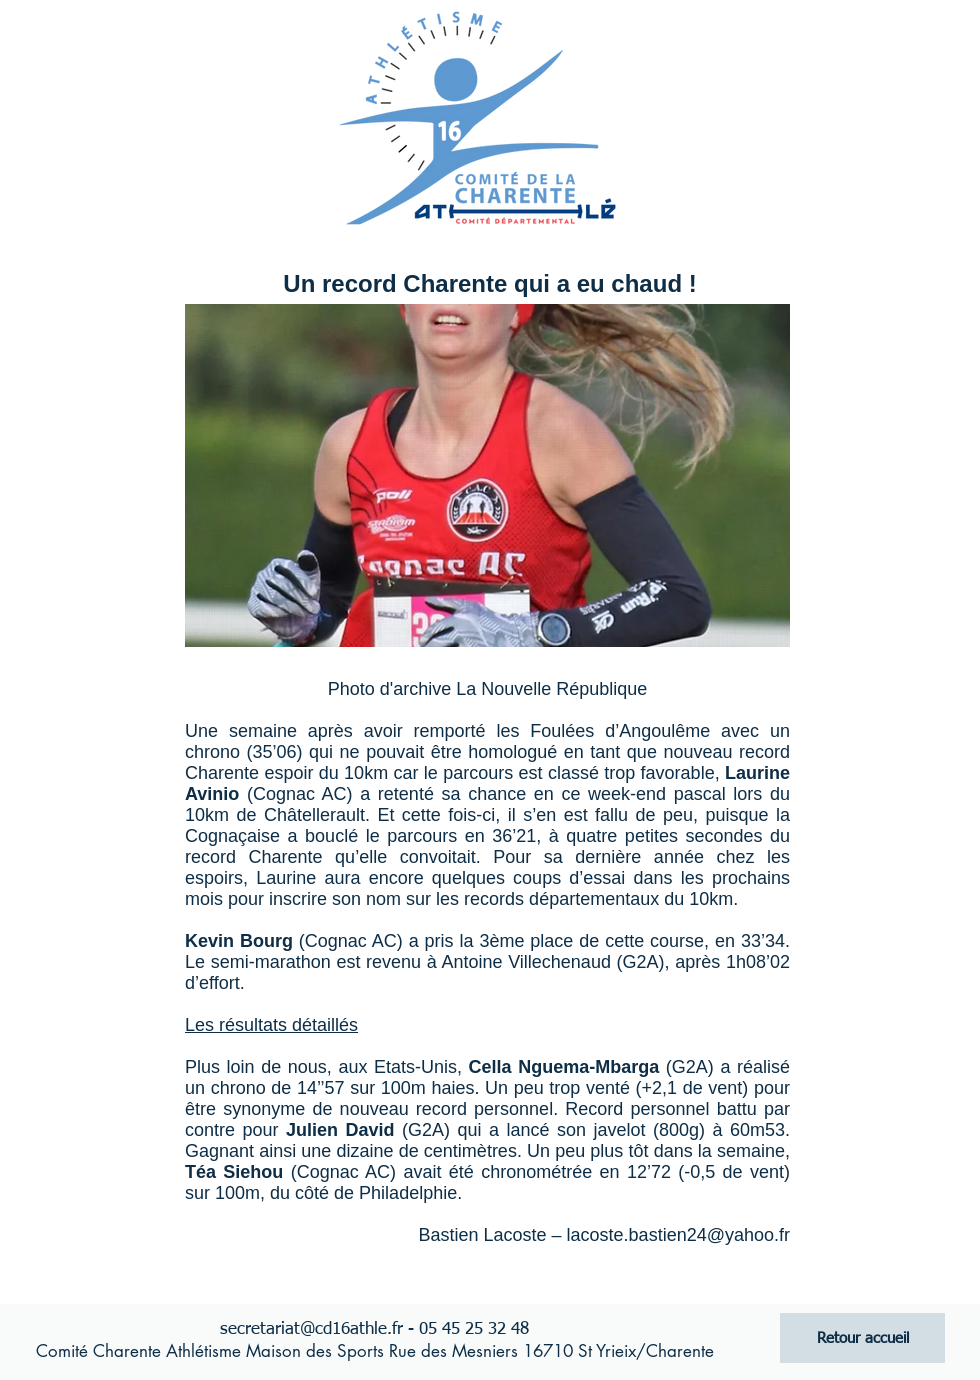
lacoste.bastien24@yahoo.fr (678, 1235)
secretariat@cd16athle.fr (311, 1329)
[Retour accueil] (862, 1338)
